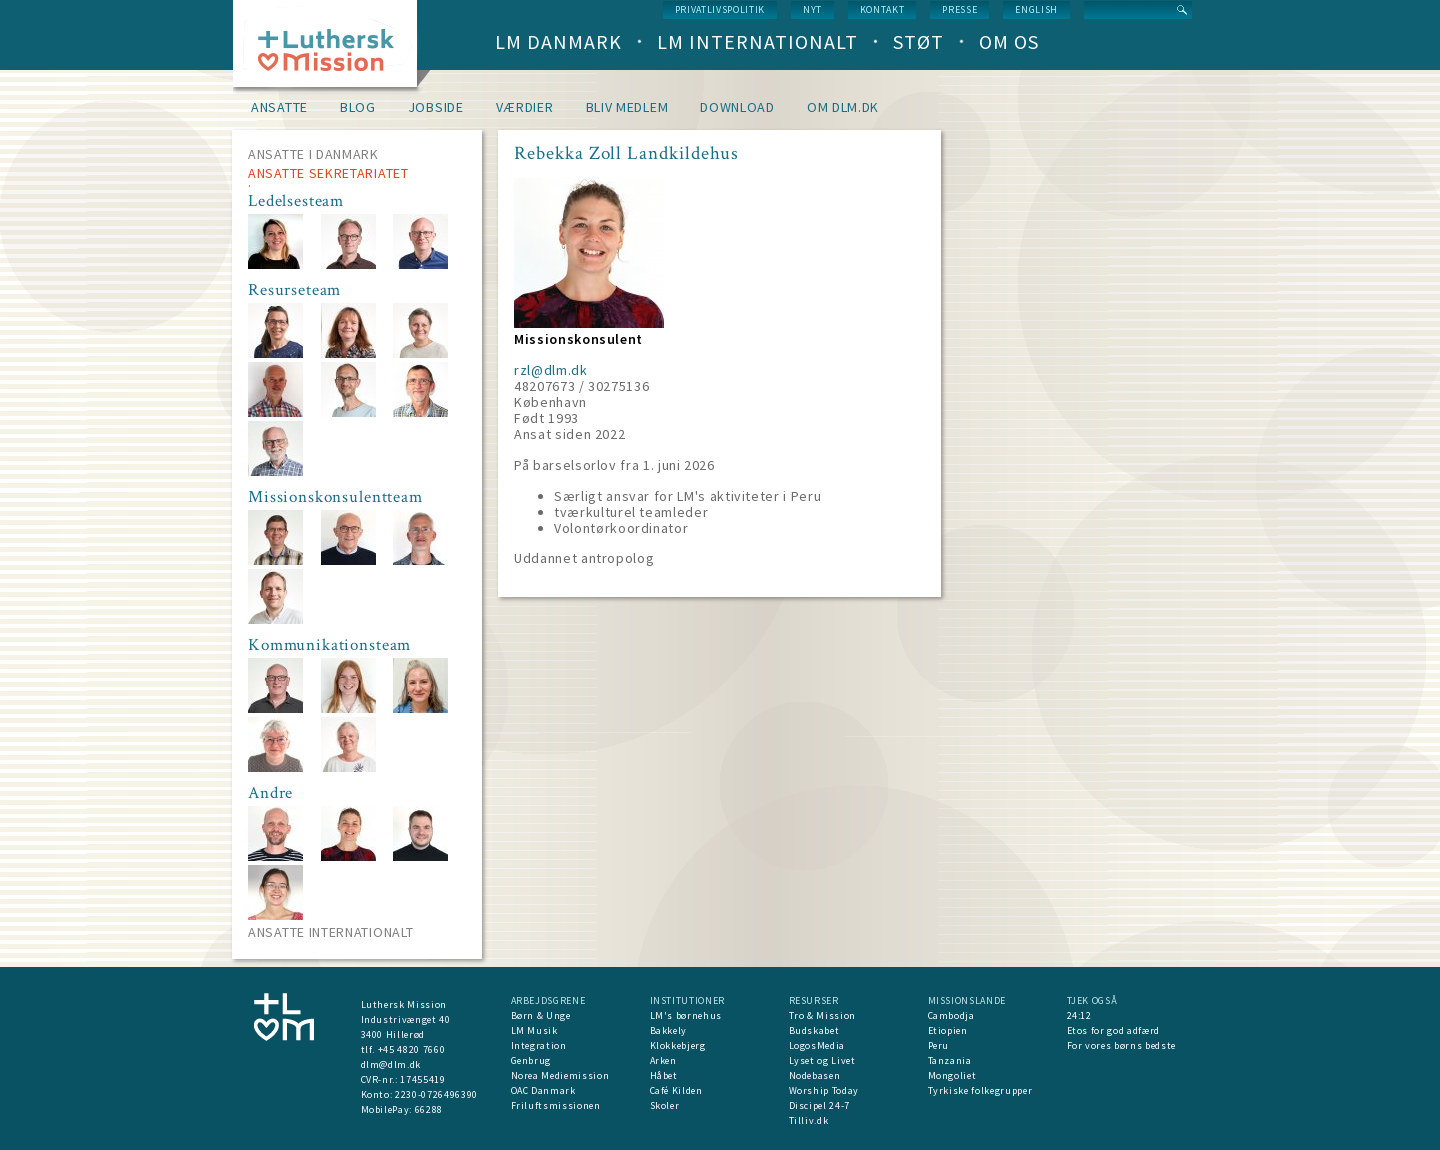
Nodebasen (815, 1075)
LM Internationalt (757, 41)
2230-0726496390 (436, 1094)
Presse (959, 9)
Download (737, 107)
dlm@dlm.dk (391, 1064)
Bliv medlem (627, 107)
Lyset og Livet (822, 1060)
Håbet (664, 1075)
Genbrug (531, 1060)
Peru (939, 1045)
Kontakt (882, 9)
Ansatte (279, 107)
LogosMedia (817, 1045)
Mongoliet (952, 1075)
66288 (429, 1109)
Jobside (436, 107)
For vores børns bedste (1121, 1045)
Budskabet (814, 1030)
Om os (1009, 41)
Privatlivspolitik (720, 9)
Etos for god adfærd (1113, 1030)
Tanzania (950, 1060)
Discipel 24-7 (819, 1105)
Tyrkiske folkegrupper (980, 1090)
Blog (358, 107)
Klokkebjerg (678, 1045)
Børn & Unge (541, 1015)
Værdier (525, 107)
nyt (812, 9)
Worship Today (824, 1090)
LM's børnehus (686, 1015)
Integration (539, 1045)
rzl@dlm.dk (551, 370)
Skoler (665, 1105)
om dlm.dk (843, 107)
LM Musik (534, 1030)
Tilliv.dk (809, 1120)
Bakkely (669, 1030)
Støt (918, 41)
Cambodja (951, 1015)
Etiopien (948, 1030)
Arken (663, 1060)
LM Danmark (558, 41)
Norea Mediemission (560, 1075)
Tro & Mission (822, 1015)
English (1036, 9)
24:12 (1079, 1015)
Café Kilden (676, 1090)
